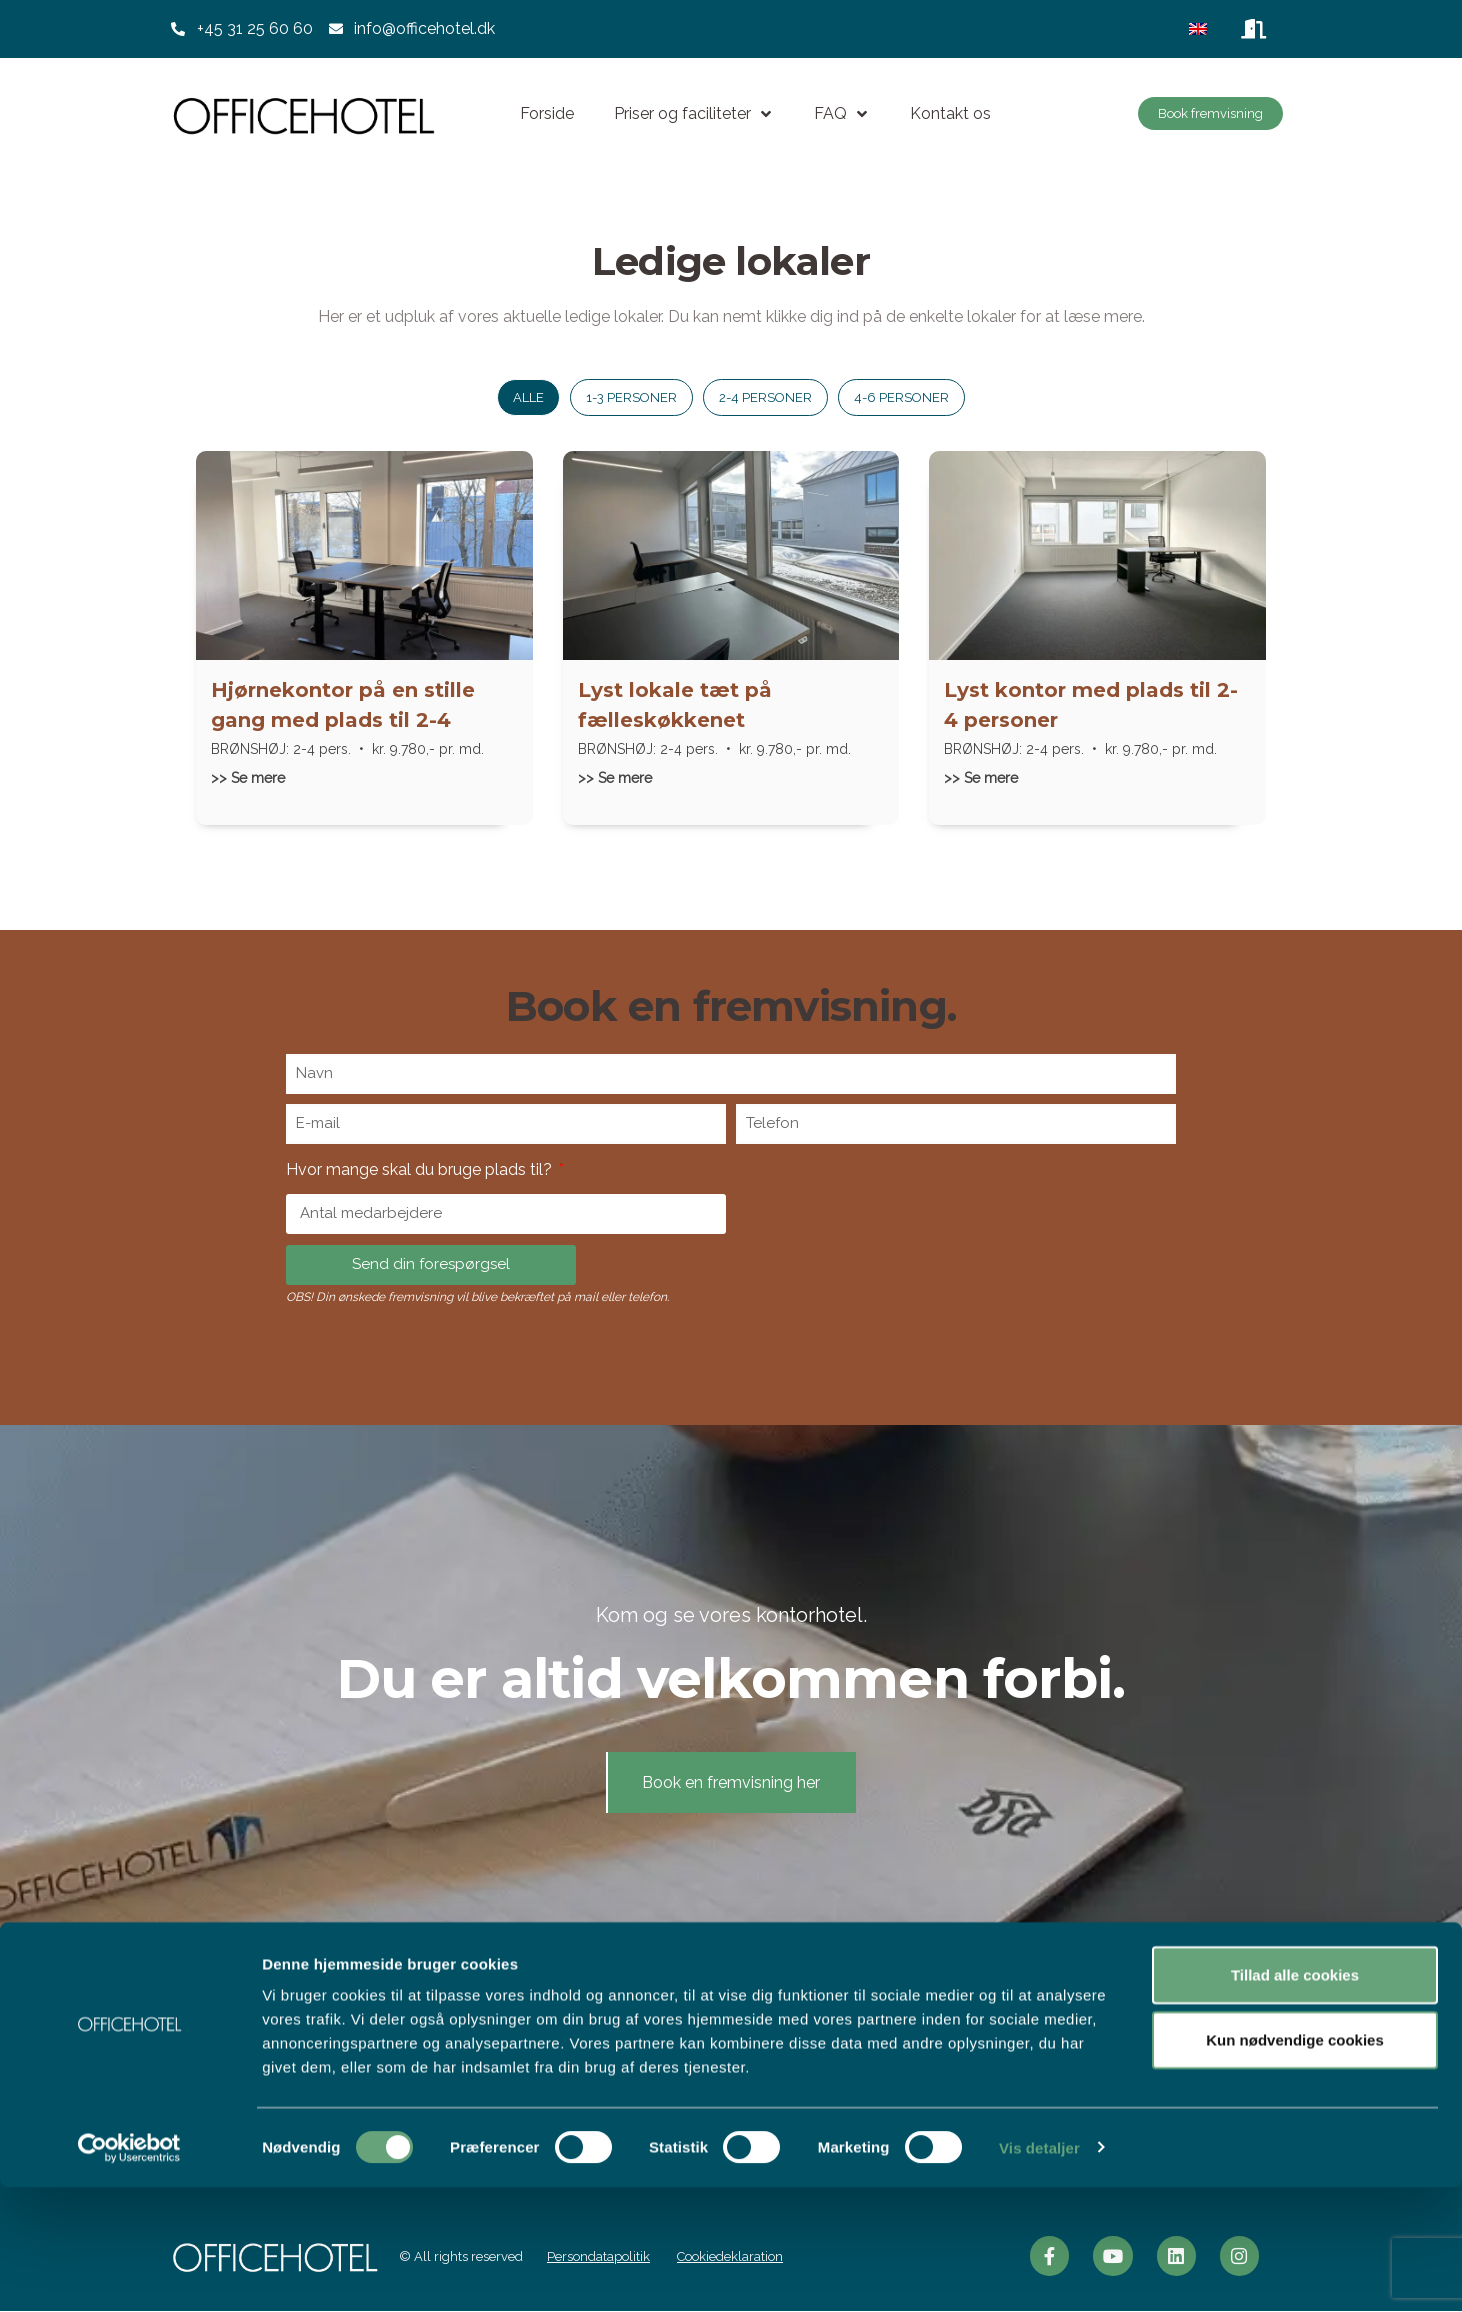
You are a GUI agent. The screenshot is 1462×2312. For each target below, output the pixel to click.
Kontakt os (950, 113)
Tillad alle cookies (1295, 2099)
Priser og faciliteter (694, 114)
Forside (547, 113)
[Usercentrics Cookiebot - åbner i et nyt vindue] (129, 2273)
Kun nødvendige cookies (1295, 2165)
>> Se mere (248, 778)
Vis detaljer (1039, 2272)
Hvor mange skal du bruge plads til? (421, 1169)
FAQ (842, 114)
